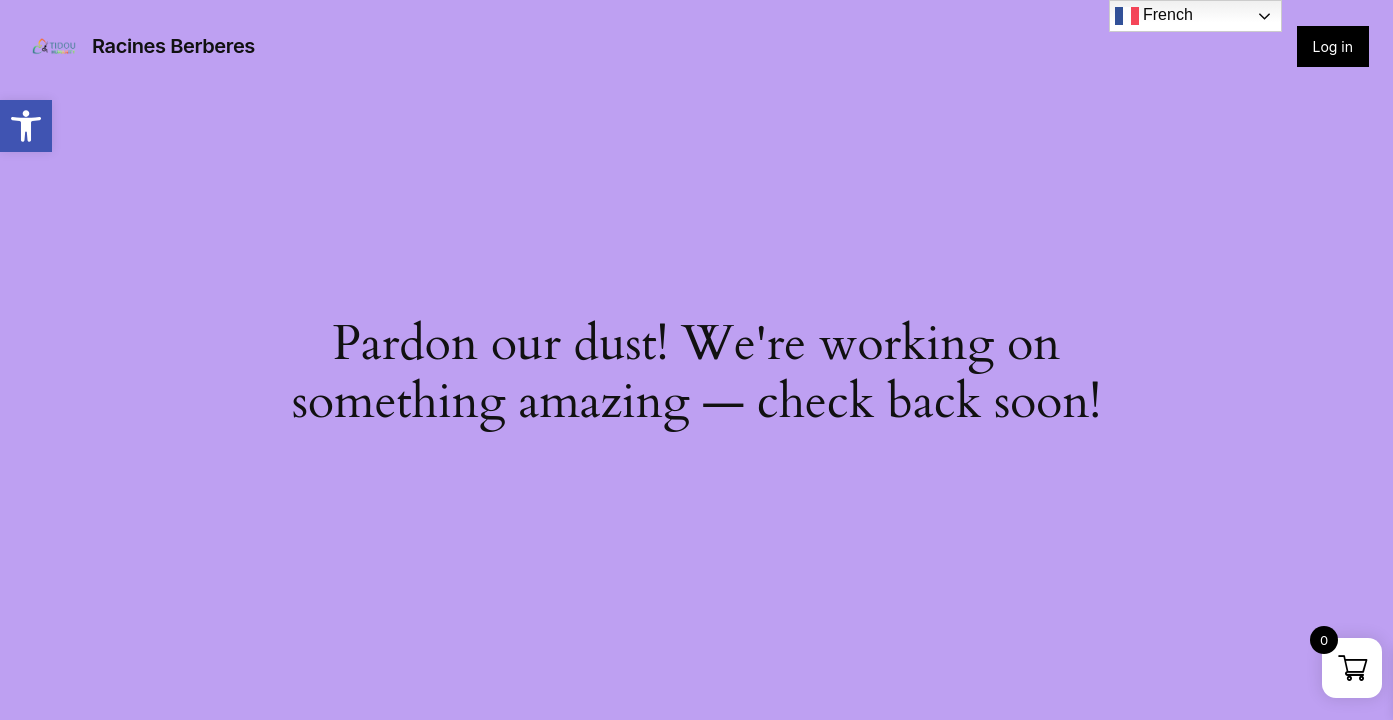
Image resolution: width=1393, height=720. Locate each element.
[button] (26, 126)
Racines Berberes (173, 46)
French (1154, 16)
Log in (1333, 46)
